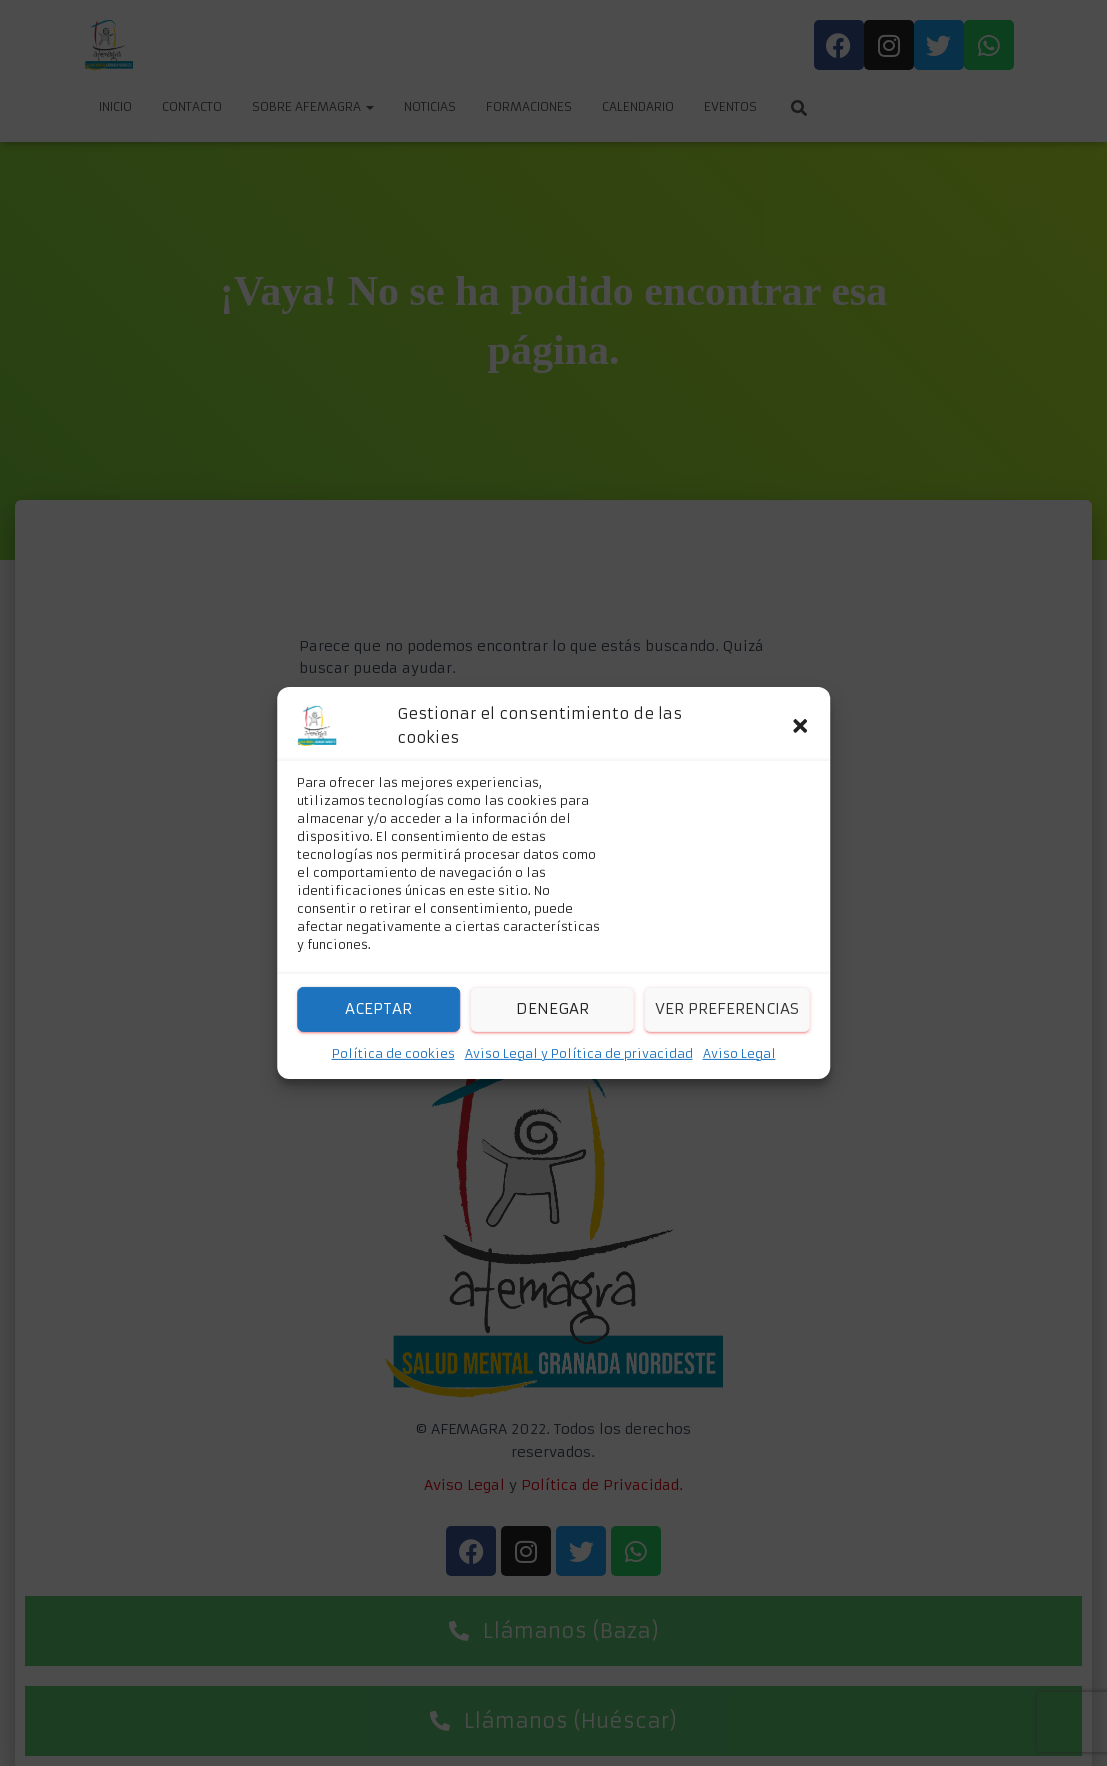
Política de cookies (393, 1053)
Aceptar (378, 1008)
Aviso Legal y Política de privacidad (579, 1053)
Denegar (552, 1008)
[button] (800, 726)
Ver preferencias (727, 1008)
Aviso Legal (739, 1053)
